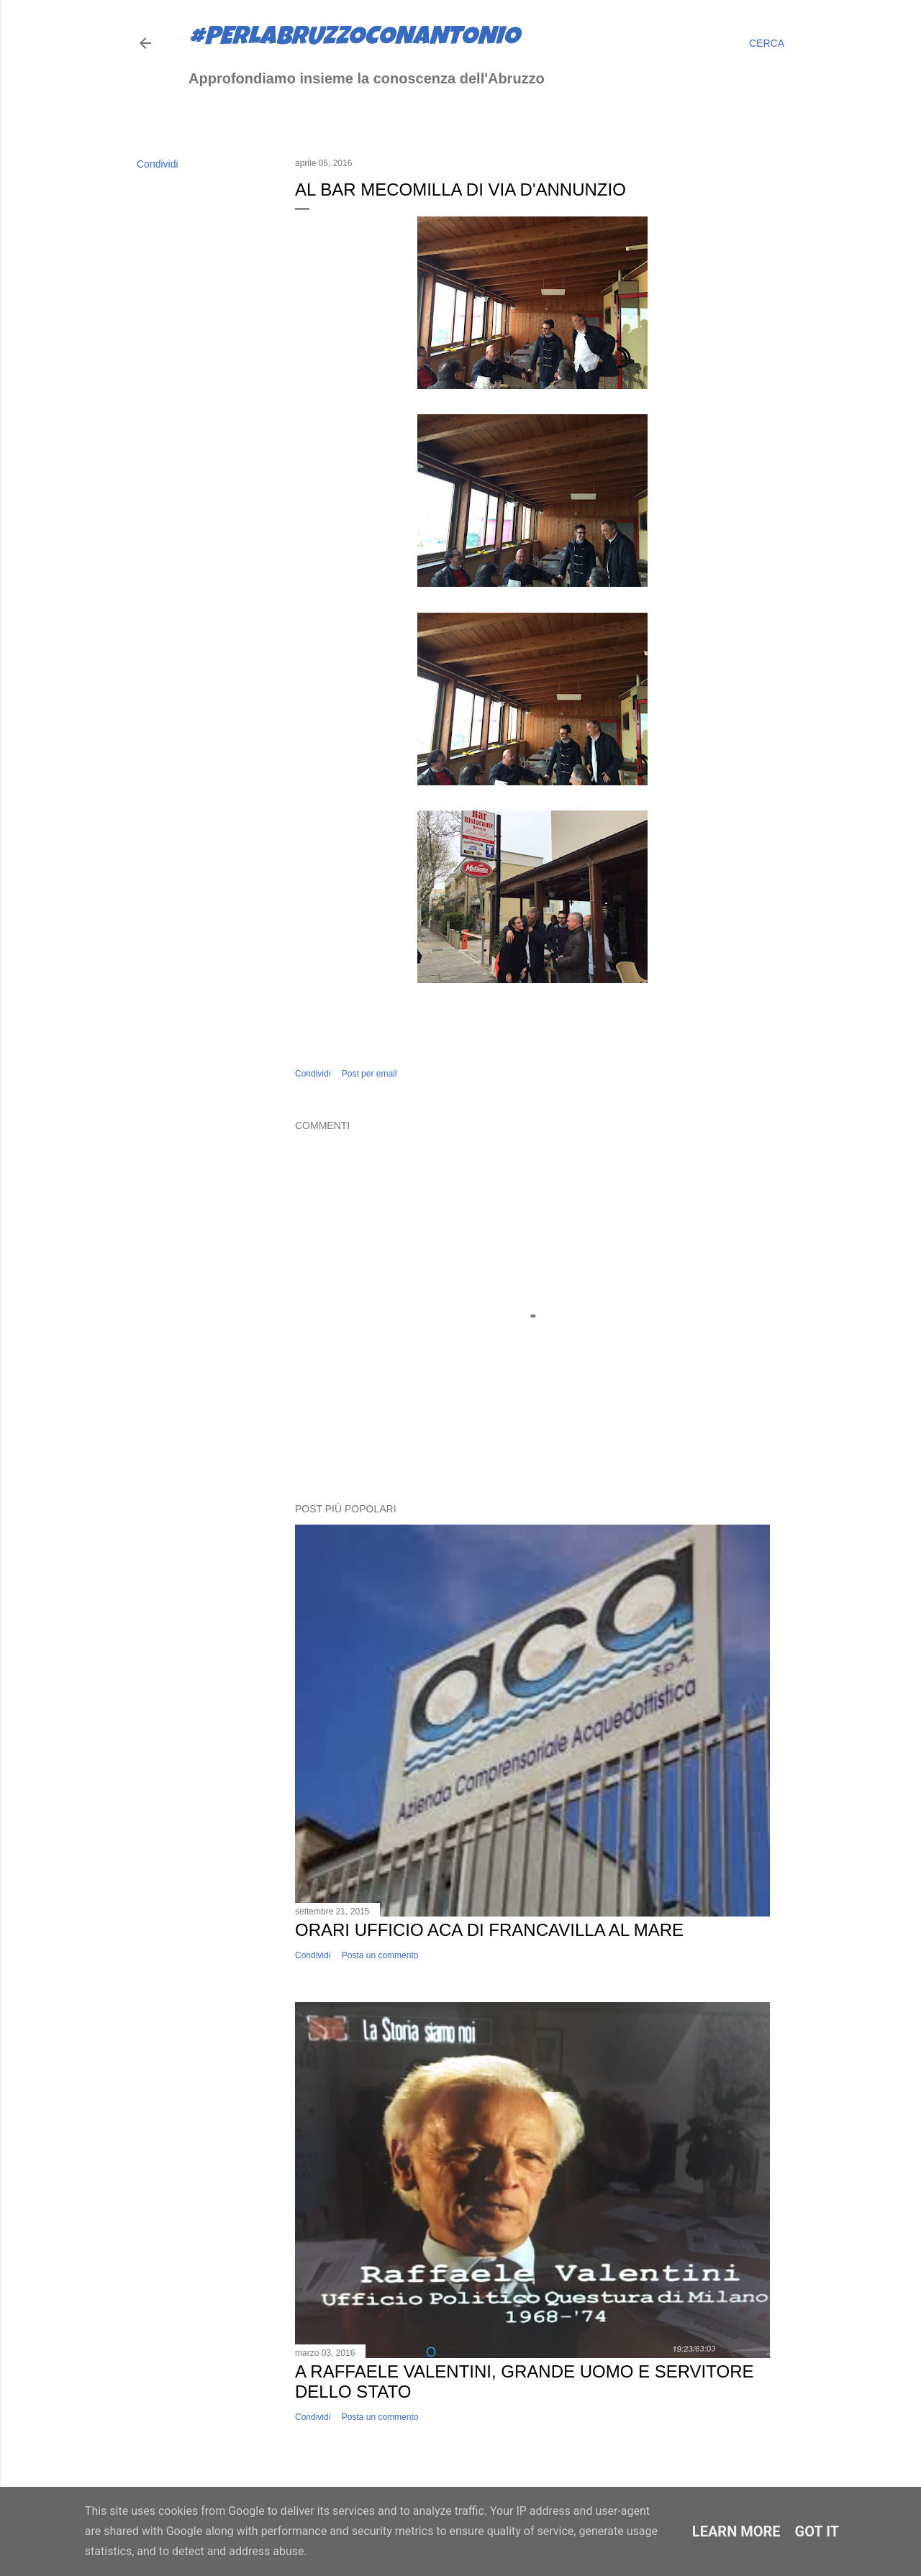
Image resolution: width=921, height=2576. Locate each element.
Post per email (369, 1074)
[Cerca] (766, 43)
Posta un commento (380, 1955)
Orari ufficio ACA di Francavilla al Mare (489, 1930)
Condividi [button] (157, 164)
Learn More (736, 2531)
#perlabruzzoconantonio (354, 39)
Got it (817, 2531)
